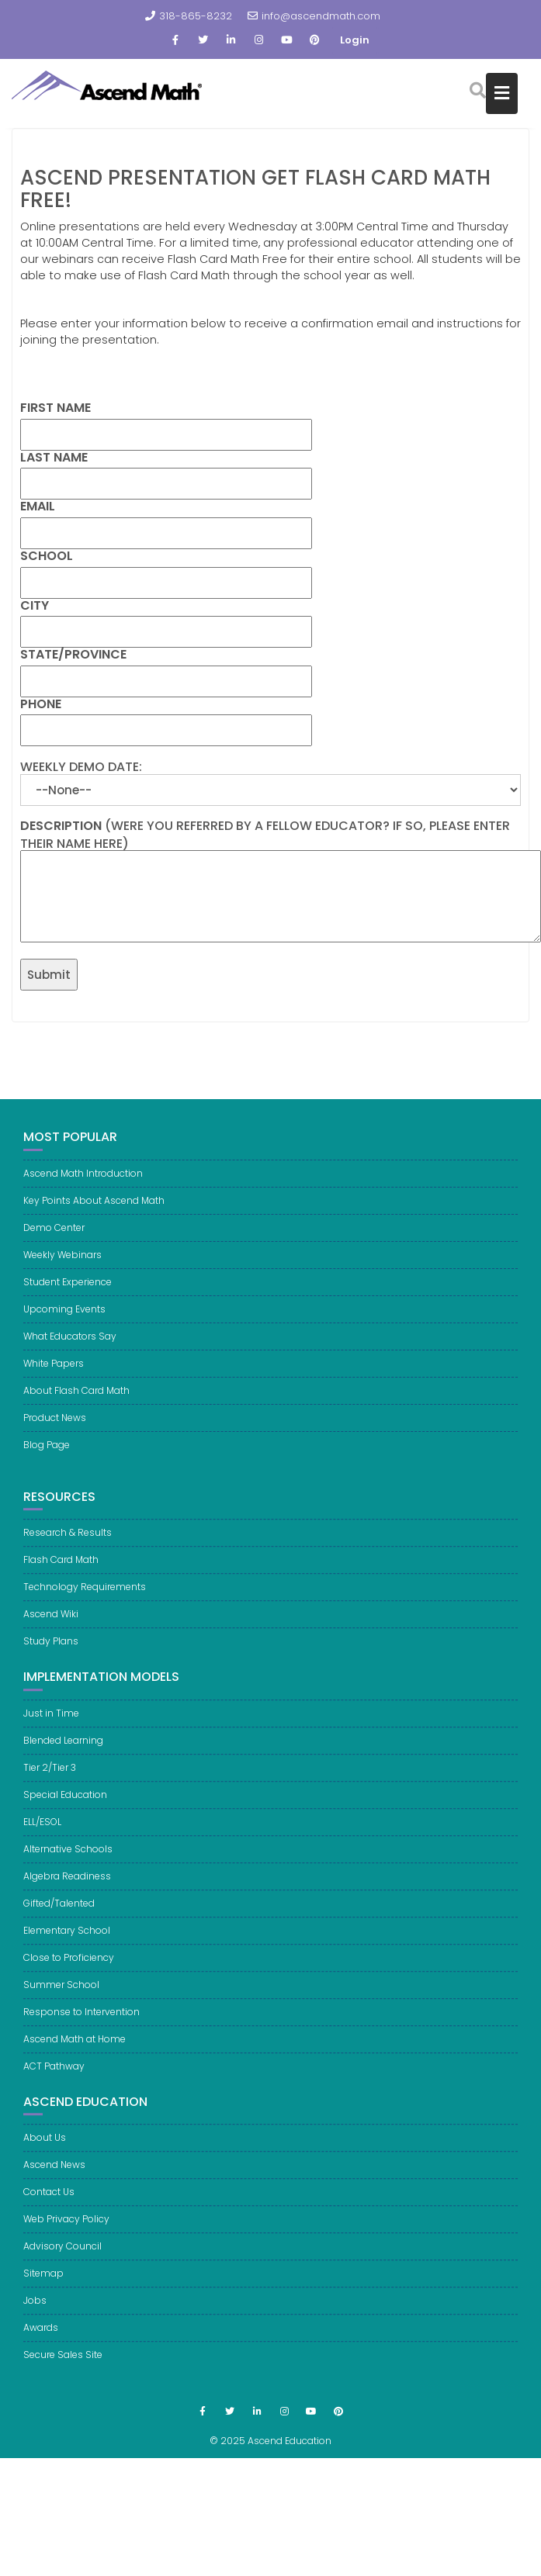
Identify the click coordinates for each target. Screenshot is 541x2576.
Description (61, 826)
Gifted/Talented (59, 1913)
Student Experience (67, 1281)
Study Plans (50, 1651)
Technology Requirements (84, 1596)
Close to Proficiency (68, 1967)
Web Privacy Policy (66, 2228)
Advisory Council (62, 2256)
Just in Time (51, 1723)
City (34, 606)
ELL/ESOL (42, 1831)
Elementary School (66, 1940)
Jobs (35, 2310)
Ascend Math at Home (74, 2049)
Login (354, 40)
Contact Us (49, 2201)
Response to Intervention (81, 2021)
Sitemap (43, 2283)
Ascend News (54, 2174)
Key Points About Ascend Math (94, 1200)
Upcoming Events (64, 1309)
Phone (40, 704)
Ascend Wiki (50, 1623)
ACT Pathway (54, 2076)
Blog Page (46, 1444)
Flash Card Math (61, 1569)
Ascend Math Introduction (83, 1173)
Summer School (61, 1994)
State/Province (73, 655)
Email (37, 506)
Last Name (54, 458)
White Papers (53, 1363)
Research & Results (67, 1542)
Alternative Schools (68, 1858)
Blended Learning (63, 1750)
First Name (55, 408)
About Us (44, 2147)
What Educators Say (69, 1336)
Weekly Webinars (62, 1254)
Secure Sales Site (62, 2364)
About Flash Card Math (76, 1390)
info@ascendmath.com (314, 16)
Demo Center (54, 1227)
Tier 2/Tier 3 (49, 1777)
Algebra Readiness (67, 1886)
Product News (54, 1417)
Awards (40, 2337)
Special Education (65, 1804)
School (46, 556)
